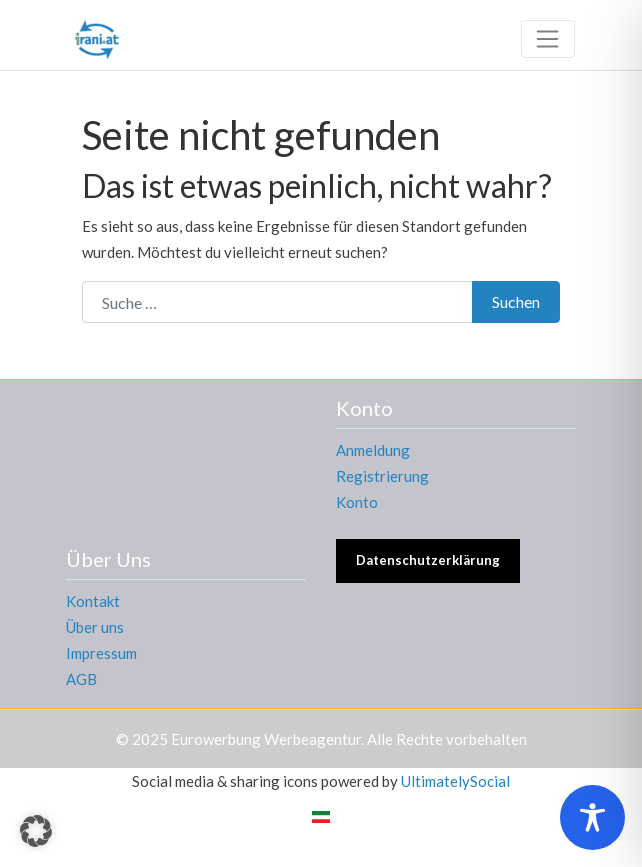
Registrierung (382, 476)
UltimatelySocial (455, 781)
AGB (81, 679)
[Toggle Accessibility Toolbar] (592, 817)
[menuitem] (321, 816)
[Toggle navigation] (548, 39)
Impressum (101, 653)
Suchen (516, 301)
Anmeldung (373, 450)
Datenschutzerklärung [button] (428, 560)
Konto (357, 502)
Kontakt (93, 601)
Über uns (95, 627)
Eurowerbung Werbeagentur (266, 739)
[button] (36, 831)
